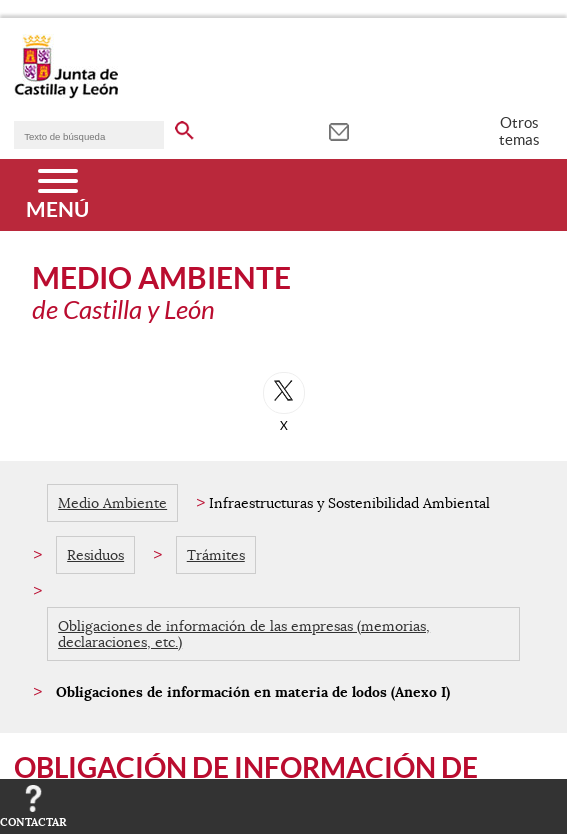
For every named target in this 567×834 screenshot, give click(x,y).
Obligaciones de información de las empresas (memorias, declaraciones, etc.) (244, 634)
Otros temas (519, 131)
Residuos (95, 555)
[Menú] (57, 195)
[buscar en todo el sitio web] (184, 127)
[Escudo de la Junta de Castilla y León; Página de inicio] (66, 94)
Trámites (216, 555)
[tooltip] (338, 130)
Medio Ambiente (112, 503)
